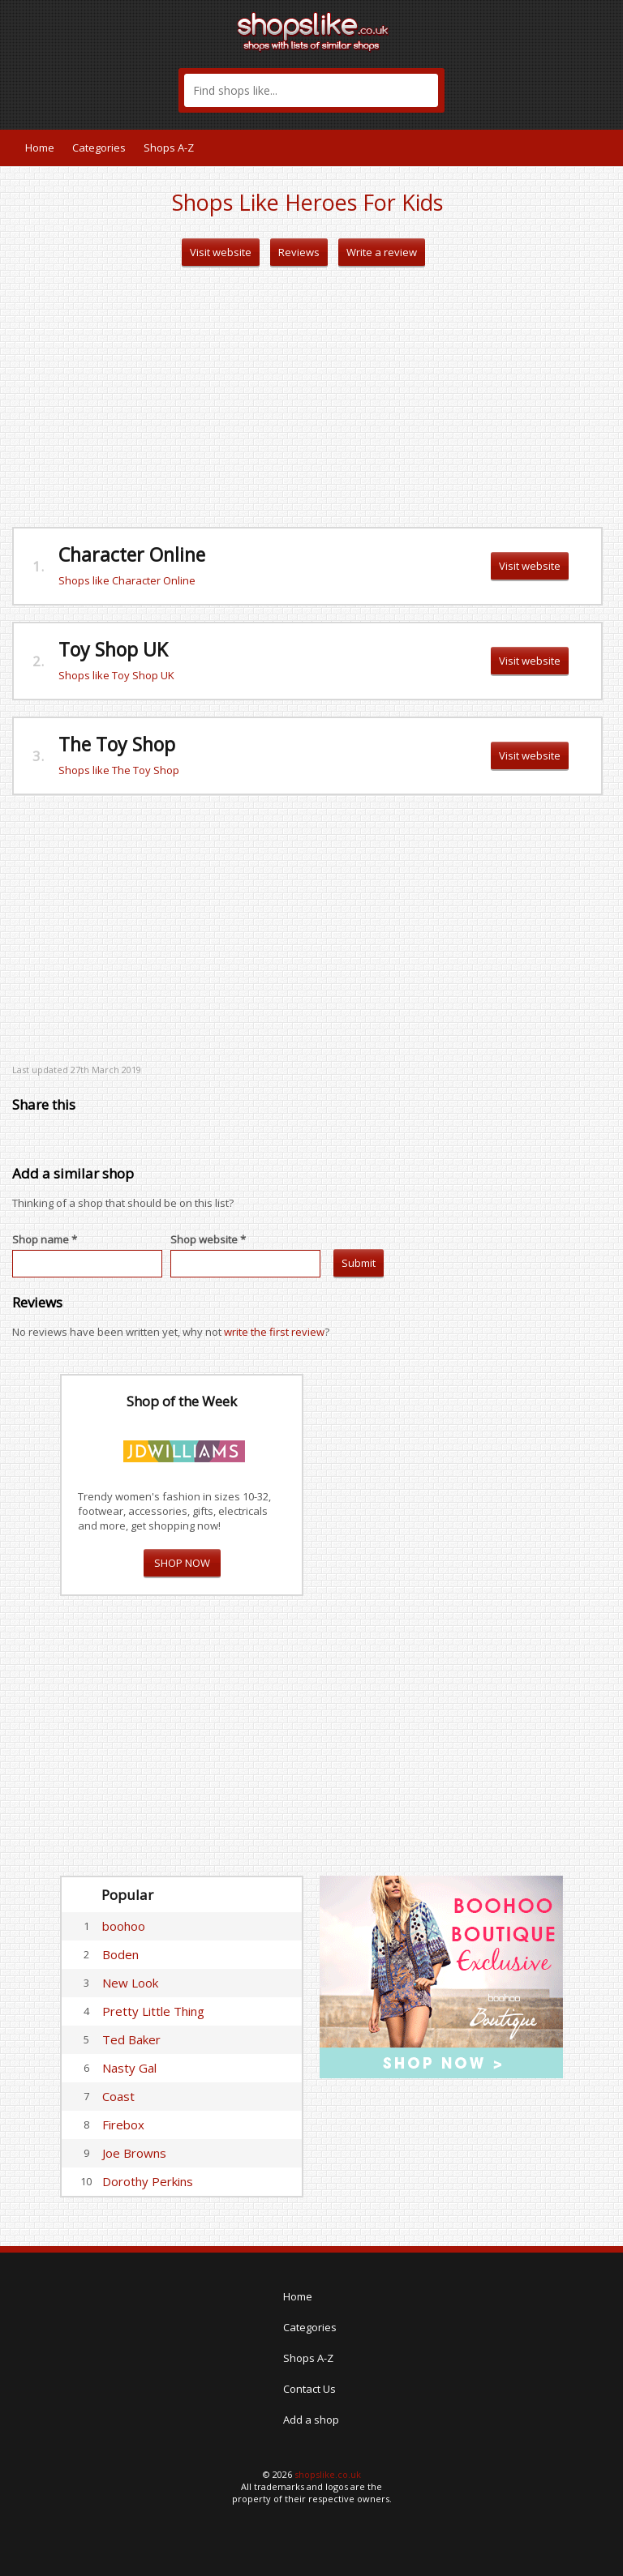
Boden (120, 1954)
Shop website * (208, 1239)
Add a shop (311, 2419)
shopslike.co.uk (327, 2474)
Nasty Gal (129, 2068)
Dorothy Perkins (147, 2181)
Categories (99, 147)
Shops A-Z (169, 147)
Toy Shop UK (113, 649)
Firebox (123, 2124)
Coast (118, 2096)
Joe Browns (134, 2153)
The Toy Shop (116, 744)
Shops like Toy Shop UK (116, 675)
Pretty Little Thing (153, 2011)
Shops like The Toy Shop (118, 770)
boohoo (123, 1926)
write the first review (274, 1331)
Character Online (131, 554)
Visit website (220, 252)
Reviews (299, 252)
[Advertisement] (307, 397)
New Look (130, 1983)
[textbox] (311, 90)
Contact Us (309, 2388)
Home (39, 147)
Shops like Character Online (126, 580)
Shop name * (44, 1239)
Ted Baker (131, 2039)
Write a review (381, 252)
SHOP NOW (182, 1562)
